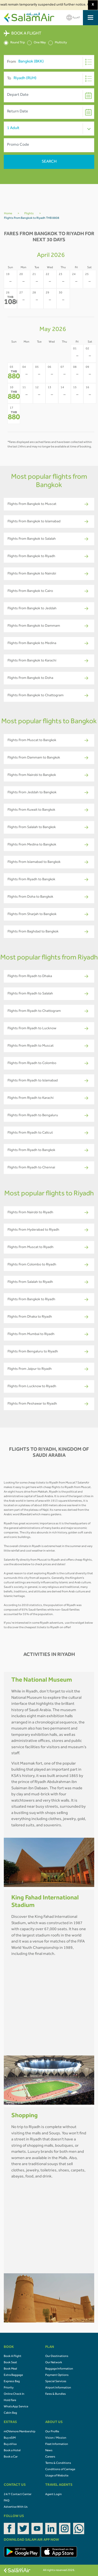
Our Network (53, 2362)
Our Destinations (56, 2356)
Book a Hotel (12, 2450)
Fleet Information (56, 2444)
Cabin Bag (10, 2413)
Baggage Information (59, 2369)
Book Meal (10, 2369)
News (49, 2450)
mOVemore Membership (19, 2431)
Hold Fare (10, 2400)
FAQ (6, 2500)
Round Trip (14, 43)
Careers (50, 2457)
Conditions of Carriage (60, 2469)
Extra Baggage (13, 2375)
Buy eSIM (10, 2438)
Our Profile (52, 2431)
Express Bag (12, 2381)
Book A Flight (12, 2356)
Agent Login (53, 2494)
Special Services (55, 2381)
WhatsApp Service (16, 2406)
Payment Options (57, 2375)
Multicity (57, 43)
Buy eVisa (10, 2444)
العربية (73, 17)
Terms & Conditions (58, 2463)
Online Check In (14, 2394)
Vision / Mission (55, 2438)
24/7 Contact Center (17, 2494)
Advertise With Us (16, 2507)
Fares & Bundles (55, 2394)
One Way (36, 43)
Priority (9, 2387)
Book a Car (11, 2457)
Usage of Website (56, 2475)
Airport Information (58, 2387)
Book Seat (10, 2362)
